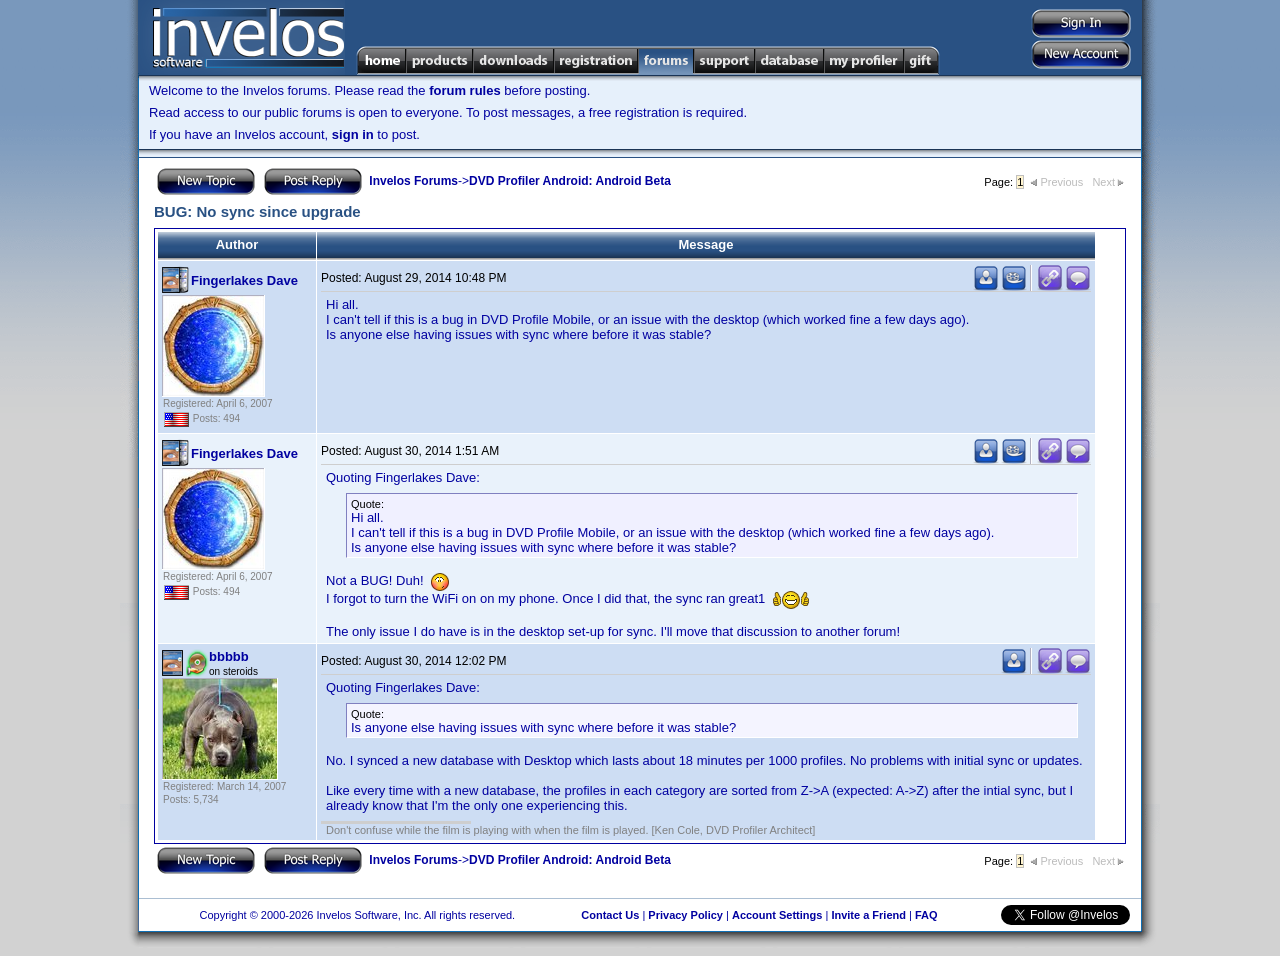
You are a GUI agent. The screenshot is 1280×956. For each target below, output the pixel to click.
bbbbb (229, 656)
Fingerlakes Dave (244, 280)
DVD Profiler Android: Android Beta (570, 181)
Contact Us (610, 915)
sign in (353, 134)
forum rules (465, 90)
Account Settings (777, 915)
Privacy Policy (685, 915)
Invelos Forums (413, 181)
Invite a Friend (868, 915)
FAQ (926, 915)
